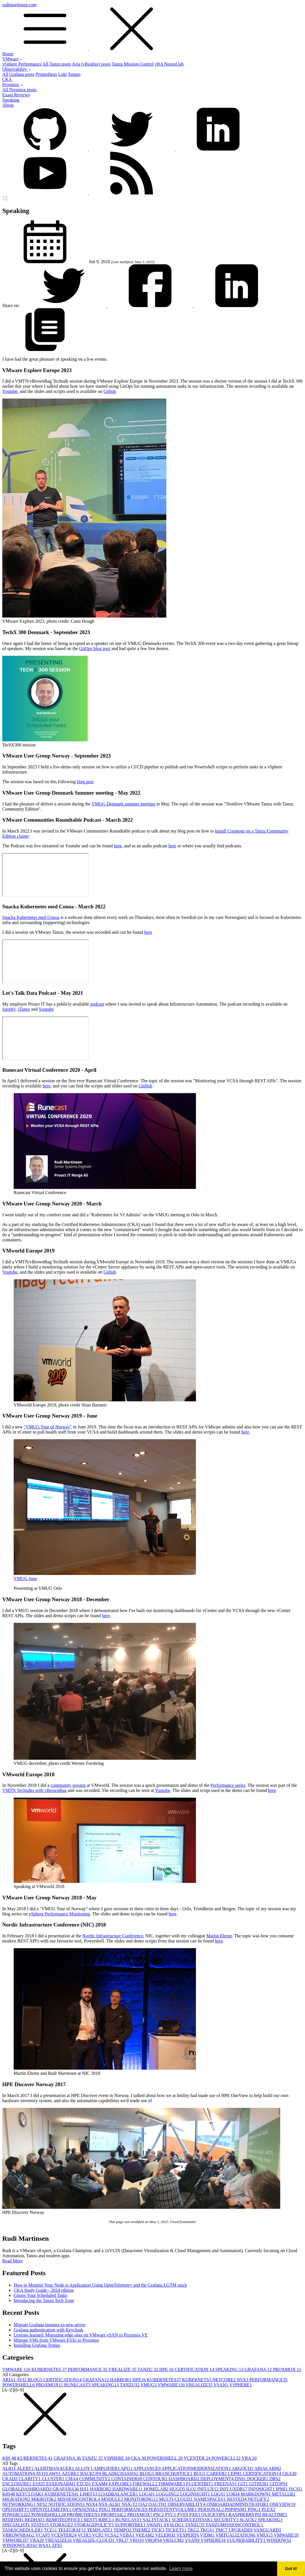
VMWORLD (16, 2540)
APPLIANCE (147, 2468)
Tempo (74, 74)
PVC (171, 2514)
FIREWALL (146, 2483)
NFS (42, 2504)
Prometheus (46, 74)
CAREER (217, 2473)
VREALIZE (122, 2369)
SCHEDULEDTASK (193, 2519)
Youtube (10, 391)
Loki (62, 74)
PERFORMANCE (88, 2369)
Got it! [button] (291, 2568)
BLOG (36, 2379)
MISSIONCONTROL (79, 2499)
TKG (193, 2530)
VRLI (123, 2540)
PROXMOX (287, 2369)
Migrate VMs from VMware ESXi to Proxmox (56, 2340)
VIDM (207, 2535)
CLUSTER (53, 2478)
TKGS (208, 2530)
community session (68, 1785)
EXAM (100, 2483)
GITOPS (279, 2483)
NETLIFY (258, 2499)
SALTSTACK (157, 2519)
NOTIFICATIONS (67, 2504)
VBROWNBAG (19, 2535)
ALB (9, 2468)
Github (109, 391)
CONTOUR (156, 2478)
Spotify (8, 1009)
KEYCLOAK (30, 2494)
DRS (275, 2478)
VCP (98, 2535)
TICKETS (176, 2530)
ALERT (25, 2468)
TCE (51, 2530)
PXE (195, 2514)
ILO (191, 2488)
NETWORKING (19, 2504)
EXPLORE (121, 2483)
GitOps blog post (94, 648)
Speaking (10, 100)
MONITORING (141, 2499)
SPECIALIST (16, 2524)
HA (85, 2488)
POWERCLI (227, 2458)
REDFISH (13, 2519)
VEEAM (145, 2535)
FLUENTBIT (200, 2483)
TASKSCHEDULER (23, 2530)
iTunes (24, 1009)
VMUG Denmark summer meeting (123, 803)
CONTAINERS (127, 2478)
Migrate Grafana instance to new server (50, 2324)
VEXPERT (188, 2535)
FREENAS (226, 2483)
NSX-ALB (110, 2504)
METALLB (283, 2494)
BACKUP (91, 2473)
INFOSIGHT (262, 2488)
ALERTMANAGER (54, 2468)
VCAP (43, 2535)
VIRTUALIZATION (235, 2535)
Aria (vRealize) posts (91, 64)
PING (255, 2509)
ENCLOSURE (17, 2483)
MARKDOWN (256, 2494)
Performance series (227, 1785)
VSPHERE (240, 2384)
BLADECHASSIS (121, 2473)
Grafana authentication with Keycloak (48, 2329)
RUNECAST (77, 2384)
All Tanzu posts (56, 64)
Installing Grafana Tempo (37, 2345)
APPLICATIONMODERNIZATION (196, 2468)
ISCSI (295, 2488)
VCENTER (198, 2458)
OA (143, 2504)
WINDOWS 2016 (20, 2545)
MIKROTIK (44, 2499)
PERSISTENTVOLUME (173, 2509)
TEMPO (123, 2530)
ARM (275, 2468)
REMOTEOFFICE (65, 2519)
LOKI (233, 2494)
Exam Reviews (16, 94)
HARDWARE (128, 2488)
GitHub (145, 1085)
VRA (249, 2458)
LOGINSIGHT (195, 2494)
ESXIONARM (61, 2483)
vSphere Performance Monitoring (59, 1913)
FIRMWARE (172, 2483)
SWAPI (155, 2524)
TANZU (148, 2369)
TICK (158, 2530)
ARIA (9, 2379)
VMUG (149, 2384)
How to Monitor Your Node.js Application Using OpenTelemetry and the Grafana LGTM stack (100, 2285)
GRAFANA (259, 2369)
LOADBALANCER (119, 2494)
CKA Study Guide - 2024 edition (44, 2290)
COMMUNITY (95, 2478)
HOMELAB (156, 2488)
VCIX (85, 2535)
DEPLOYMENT (217, 2478)
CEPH (235, 2473)
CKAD (10, 2478)
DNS (241, 2478)
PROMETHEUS (84, 2514)
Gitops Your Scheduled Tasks (40, 2295)
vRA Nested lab (169, 64)
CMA (72, 2478)
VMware (12, 58)
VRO (137, 2540)
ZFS (57, 2545)
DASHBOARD (184, 2478)
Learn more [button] (181, 2568)
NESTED (237, 2499)
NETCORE (224, 2379)
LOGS (218, 2494)
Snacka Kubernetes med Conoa (30, 917)
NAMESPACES (210, 2499)
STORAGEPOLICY (94, 2524)
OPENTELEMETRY (51, 2509)
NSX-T (130, 2504)
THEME (142, 2530)
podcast (97, 1004)
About (8, 105)
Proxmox (12, 84)
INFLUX (208, 2488)
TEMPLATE (100, 2530)
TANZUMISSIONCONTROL (234, 2524)
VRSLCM (174, 2540)
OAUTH (158, 2504)
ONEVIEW (283, 2504)
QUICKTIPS (215, 2514)
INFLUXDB (234, 2488)
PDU (105, 2509)
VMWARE (17, 2369)
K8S (9, 2458)
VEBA (128, 2535)
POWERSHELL (19, 2384)
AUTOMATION (19, 2473)
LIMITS (89, 2494)
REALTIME (274, 2514)
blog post (85, 781)
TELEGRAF (72, 2530)
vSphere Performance (22, 64)
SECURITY (227, 2519)
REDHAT (35, 2519)
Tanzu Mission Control (132, 64)
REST (91, 2519)
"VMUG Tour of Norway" (48, 1426)
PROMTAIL (114, 2514)
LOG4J (147, 2494)
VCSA (112, 2535)
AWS (55, 2473)
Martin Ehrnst (219, 1935)
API (127, 2468)
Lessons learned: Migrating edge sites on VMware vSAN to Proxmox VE (81, 2335)
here (118, 845)
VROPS (154, 2540)
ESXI (39, 2483)
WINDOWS (279, 2540)
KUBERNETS (197, 2379)
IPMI (282, 2488)
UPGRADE (241, 2530)
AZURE (71, 2473)
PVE (183, 2514)
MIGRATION (16, 2499)
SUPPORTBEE (131, 2524)
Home (7, 53)
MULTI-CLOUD (176, 2499)
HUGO (178, 2488)
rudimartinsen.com (152, 26)
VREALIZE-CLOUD (94, 2540)
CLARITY (30, 2478)
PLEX (268, 2509)
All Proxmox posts (19, 89)
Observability (16, 69)
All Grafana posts (18, 74)
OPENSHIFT (16, 2509)
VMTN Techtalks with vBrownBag (34, 1790)
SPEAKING (230, 2369)
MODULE (112, 2499)
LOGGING (168, 2494)
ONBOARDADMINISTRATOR (238, 2504)
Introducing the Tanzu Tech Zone (44, 2300)
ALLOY (84, 2468)
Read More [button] (12, 2260)
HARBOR (121, 2379)
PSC (159, 2514)
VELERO (165, 2535)
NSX (243, 2379)
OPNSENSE (85, 2509)
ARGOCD (243, 2468)
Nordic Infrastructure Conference (112, 1935)
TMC (222, 2530)
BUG (199, 2473)
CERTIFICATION (195, 2369)
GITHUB (259, 2483)
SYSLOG (174, 2524)
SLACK (249, 2519)
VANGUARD (267, 2530)
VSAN (221, 2384)
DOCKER (258, 2478)
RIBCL (107, 2519)
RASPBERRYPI (245, 2514)
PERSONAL (211, 2509)
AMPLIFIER (107, 2468)
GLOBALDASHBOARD (27, 2488)
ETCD (84, 2483)
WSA (45, 2545)
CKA (7, 79)
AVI (22, 2379)
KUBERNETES (50, 2369)
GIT (243, 2483)
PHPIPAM (236, 2509)
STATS (40, 2524)
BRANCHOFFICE (174, 2473)
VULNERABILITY (246, 2540)
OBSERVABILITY (187, 2504)
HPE (167, 2369)
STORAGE (62, 2524)
